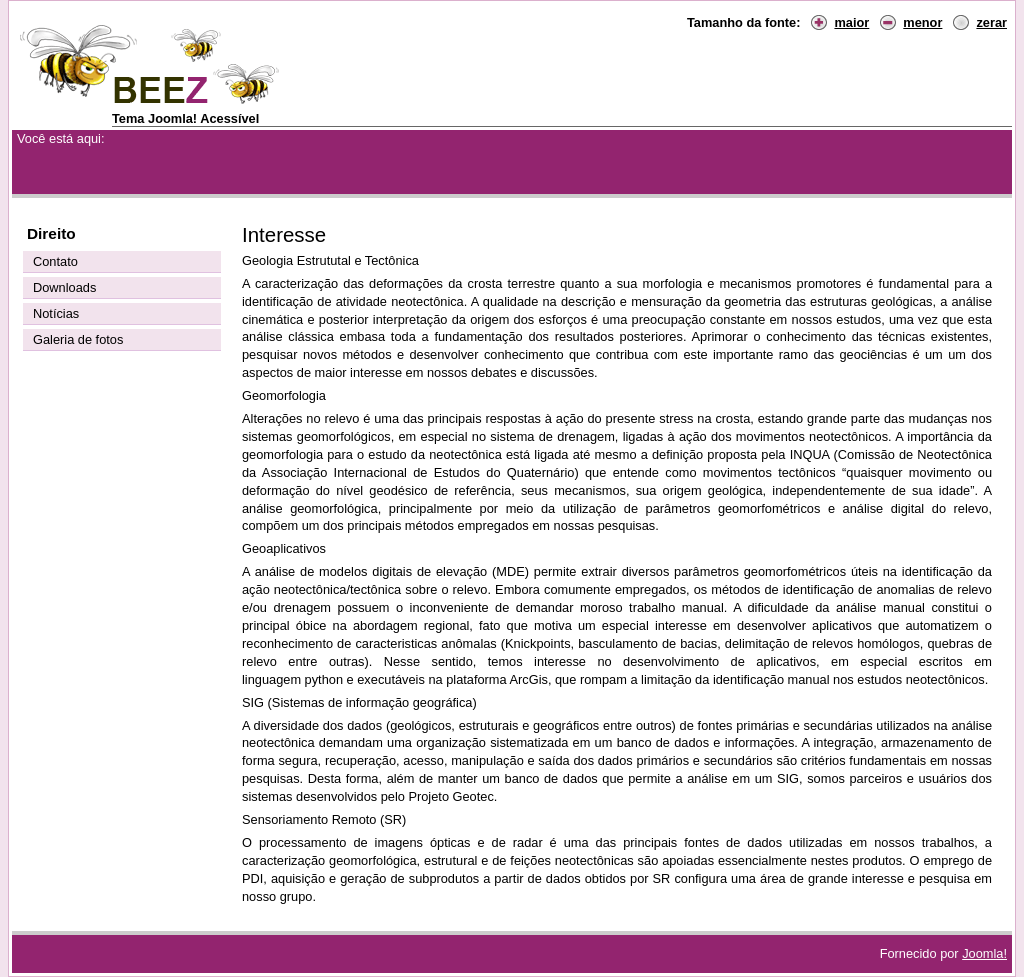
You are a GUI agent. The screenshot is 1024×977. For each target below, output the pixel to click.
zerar (991, 22)
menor (922, 22)
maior (851, 22)
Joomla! (984, 953)
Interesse (284, 234)
